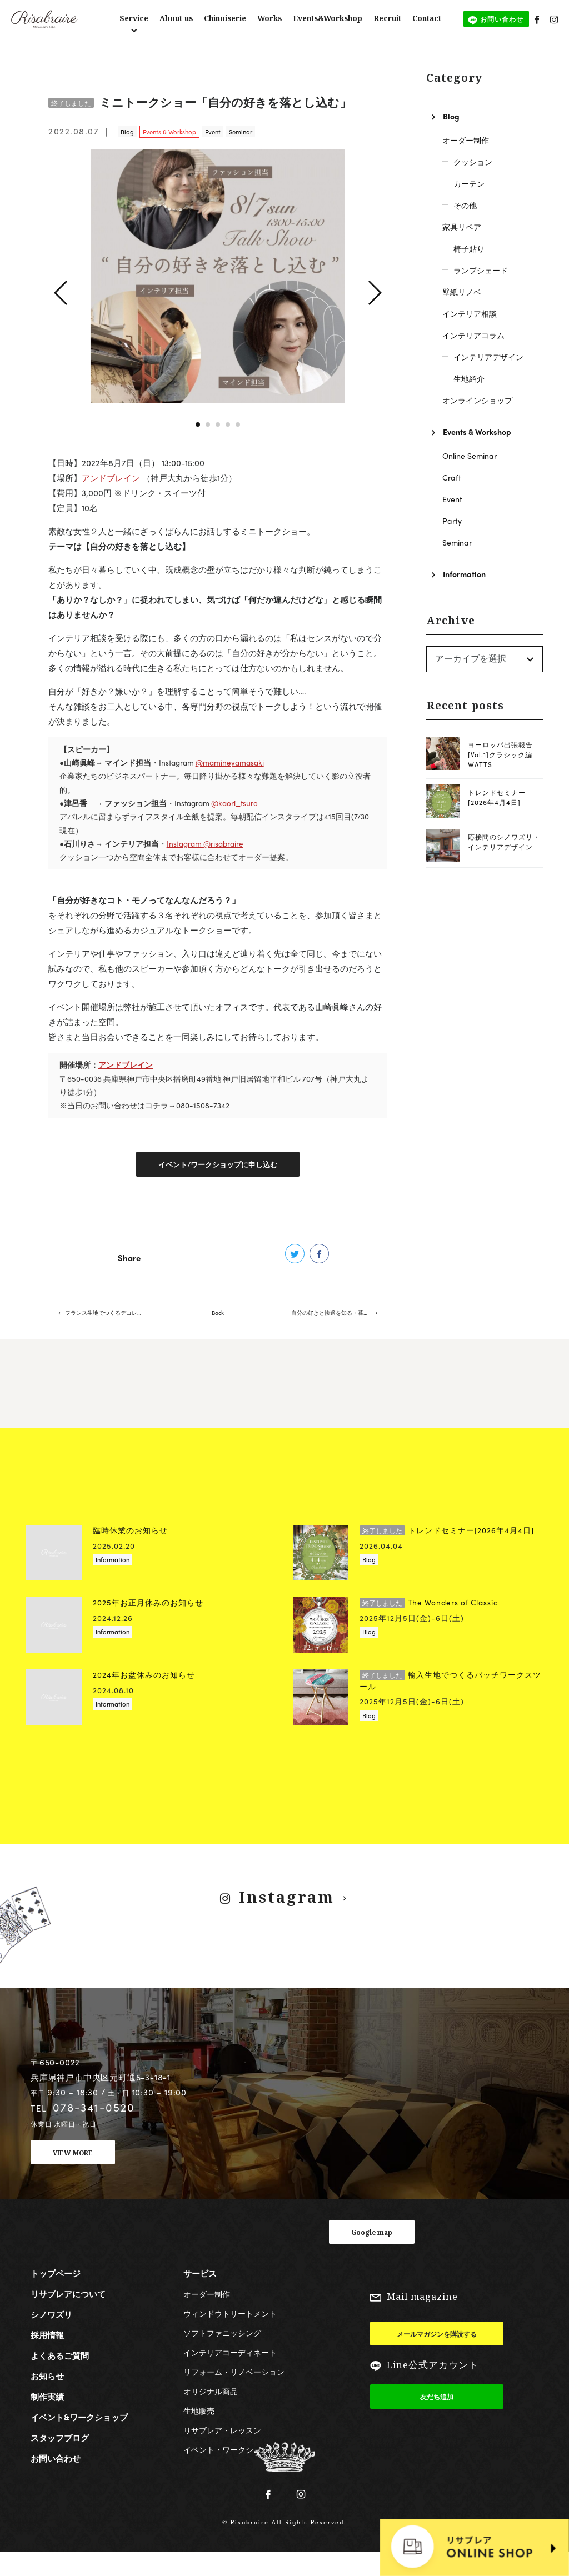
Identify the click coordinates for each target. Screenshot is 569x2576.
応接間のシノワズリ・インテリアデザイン (504, 842)
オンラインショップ (477, 400)
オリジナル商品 (210, 2413)
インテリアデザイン (488, 356)
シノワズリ (51, 2337)
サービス (200, 2296)
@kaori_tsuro (234, 803)
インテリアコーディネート (230, 2374)
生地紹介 (469, 378)
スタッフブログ (60, 2460)
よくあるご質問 (60, 2378)
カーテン (469, 183)
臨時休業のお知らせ (130, 1553)
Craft (451, 477)
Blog (127, 131)
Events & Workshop (169, 131)
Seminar (240, 131)
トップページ (56, 2296)
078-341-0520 (94, 2130)
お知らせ (47, 2399)
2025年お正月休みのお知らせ (148, 1625)
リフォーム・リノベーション (233, 2394)
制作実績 (47, 2419)
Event (213, 131)
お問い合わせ (56, 2481)
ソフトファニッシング (222, 2355)
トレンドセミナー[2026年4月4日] (497, 797)
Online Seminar (469, 455)
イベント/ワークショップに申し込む (218, 1167)
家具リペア (461, 226)
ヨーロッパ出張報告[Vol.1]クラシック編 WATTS (500, 754)
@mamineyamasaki (230, 762)
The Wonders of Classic (429, 1625)
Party (452, 520)
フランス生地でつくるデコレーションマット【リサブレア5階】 (113, 1326)
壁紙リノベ (461, 291)
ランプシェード (480, 270)
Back (217, 1326)
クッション (472, 161)
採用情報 (47, 2358)
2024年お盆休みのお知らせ (144, 1697)
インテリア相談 (469, 313)
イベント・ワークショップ (230, 2472)
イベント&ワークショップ (79, 2440)
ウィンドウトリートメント (230, 2336)
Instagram (285, 1919)
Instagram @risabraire (205, 843)
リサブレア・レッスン (222, 2452)
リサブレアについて (68, 2316)
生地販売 (198, 2433)
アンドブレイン (111, 478)
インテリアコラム (473, 335)
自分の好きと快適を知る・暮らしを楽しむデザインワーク (339, 1326)
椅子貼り (469, 248)
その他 (465, 205)
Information (464, 573)
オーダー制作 (465, 140)
